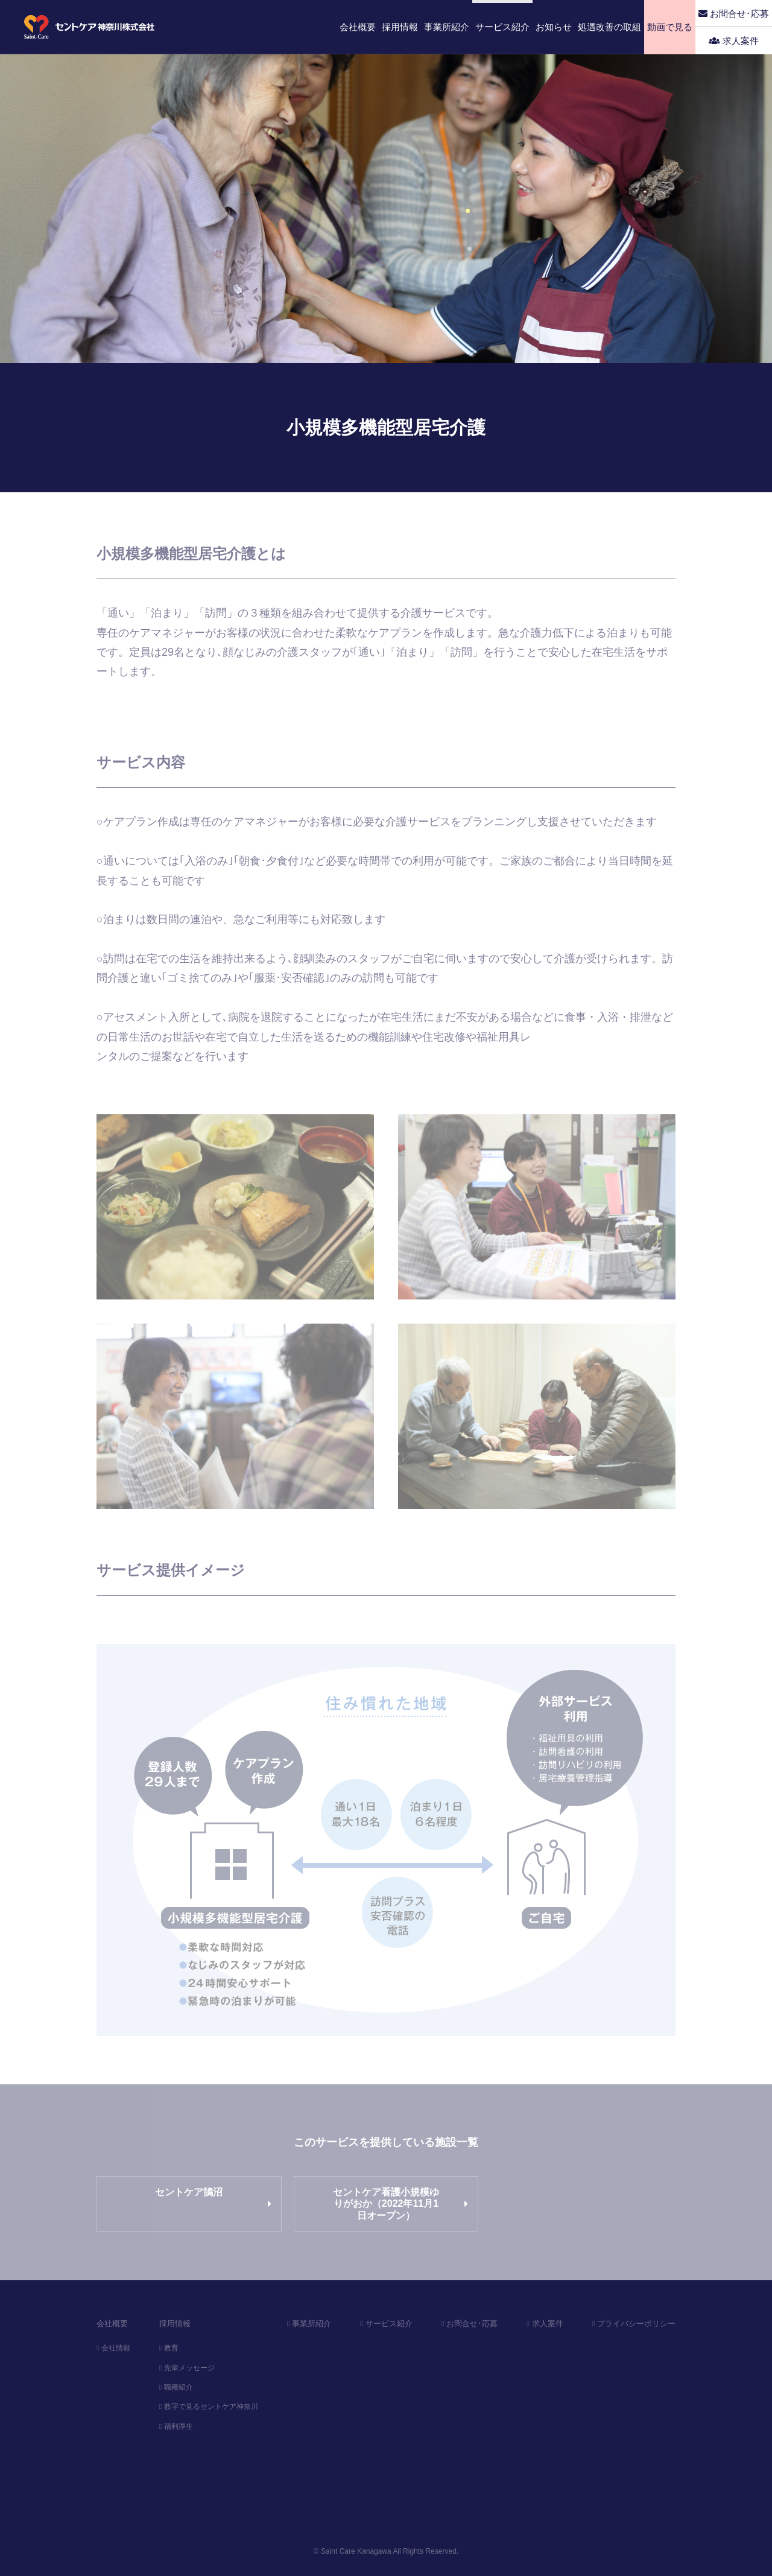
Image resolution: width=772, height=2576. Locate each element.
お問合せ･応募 (733, 13)
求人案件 (734, 41)
